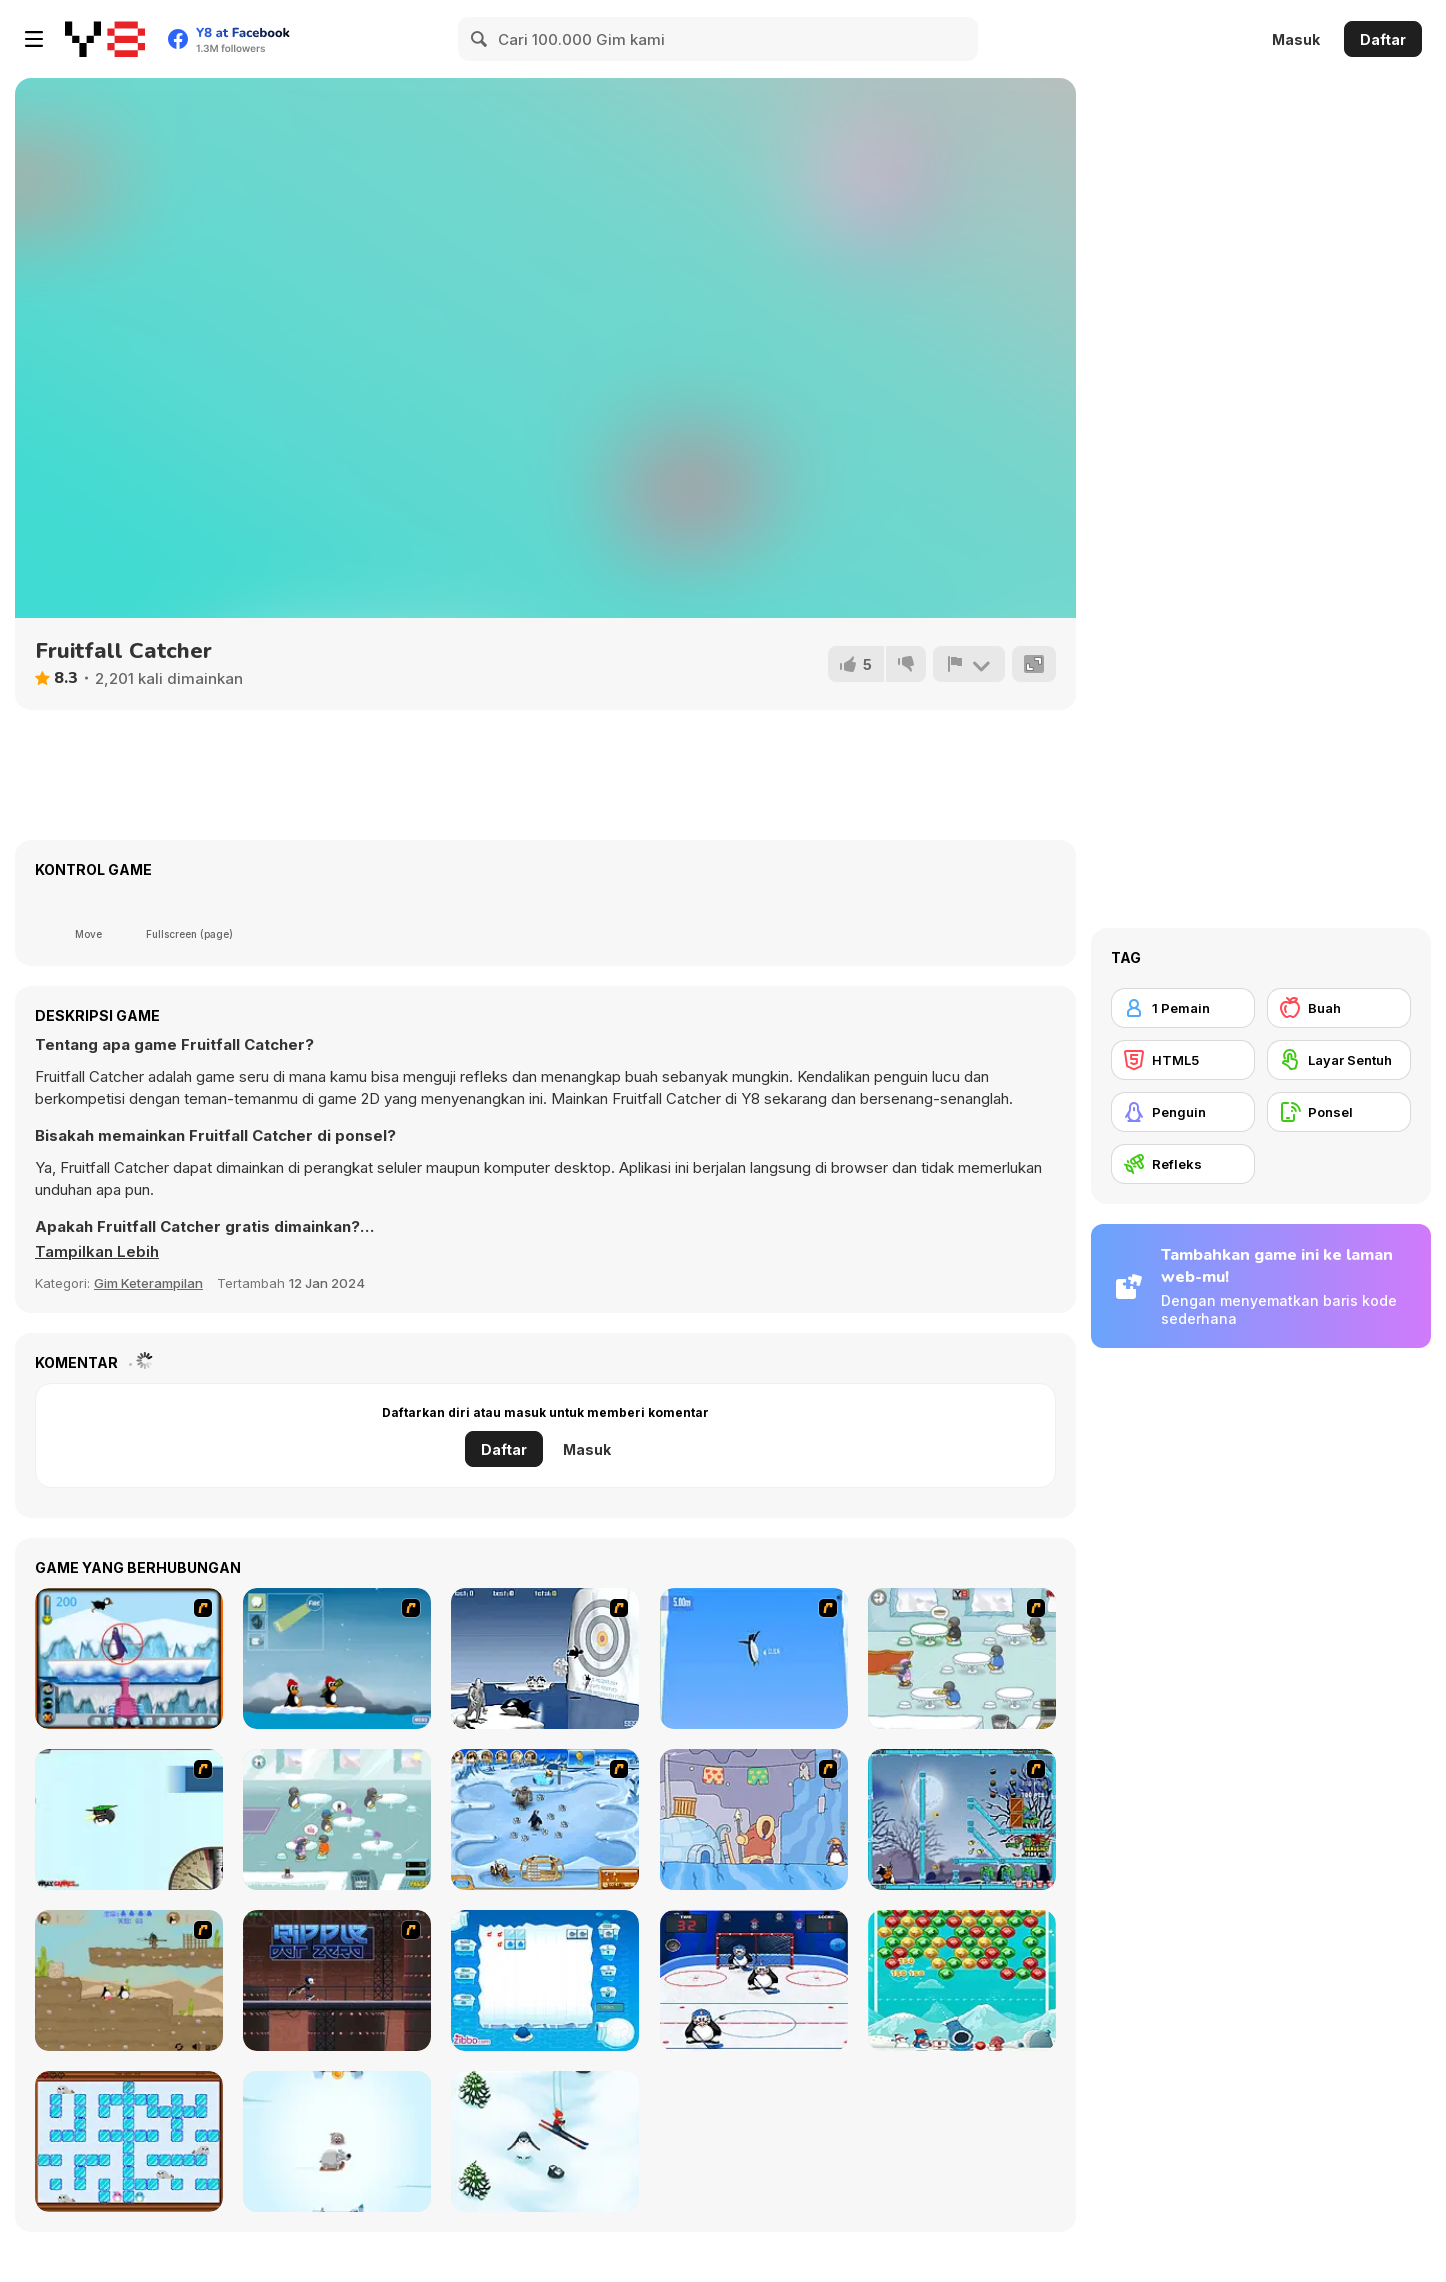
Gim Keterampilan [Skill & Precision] (148, 1283)
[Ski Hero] (545, 2141)
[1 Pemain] (1183, 1008)
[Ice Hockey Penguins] (754, 1980)
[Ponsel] (1339, 1112)
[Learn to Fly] (129, 1819)
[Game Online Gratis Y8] (105, 39)
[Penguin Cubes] (545, 1980)
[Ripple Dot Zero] (337, 1980)
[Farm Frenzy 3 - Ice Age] (545, 1819)
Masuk (1296, 39)
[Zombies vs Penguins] (962, 1819)
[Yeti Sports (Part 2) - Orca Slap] (545, 1658)
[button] (97, 1252)
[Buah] (1339, 1008)
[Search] (480, 39)
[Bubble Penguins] (962, 1980)
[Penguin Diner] (962, 1658)
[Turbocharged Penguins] (754, 1658)
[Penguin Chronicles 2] (129, 1980)
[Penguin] (1183, 1112)
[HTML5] (1183, 1060)
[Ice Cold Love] (129, 2141)
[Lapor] (969, 664)
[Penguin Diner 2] (337, 1819)
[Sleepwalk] (754, 1819)
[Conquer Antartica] (337, 1658)
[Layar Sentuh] (1339, 1060)
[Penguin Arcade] (129, 1658)
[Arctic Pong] (337, 2141)
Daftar (1383, 39)
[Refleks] (1183, 1164)
